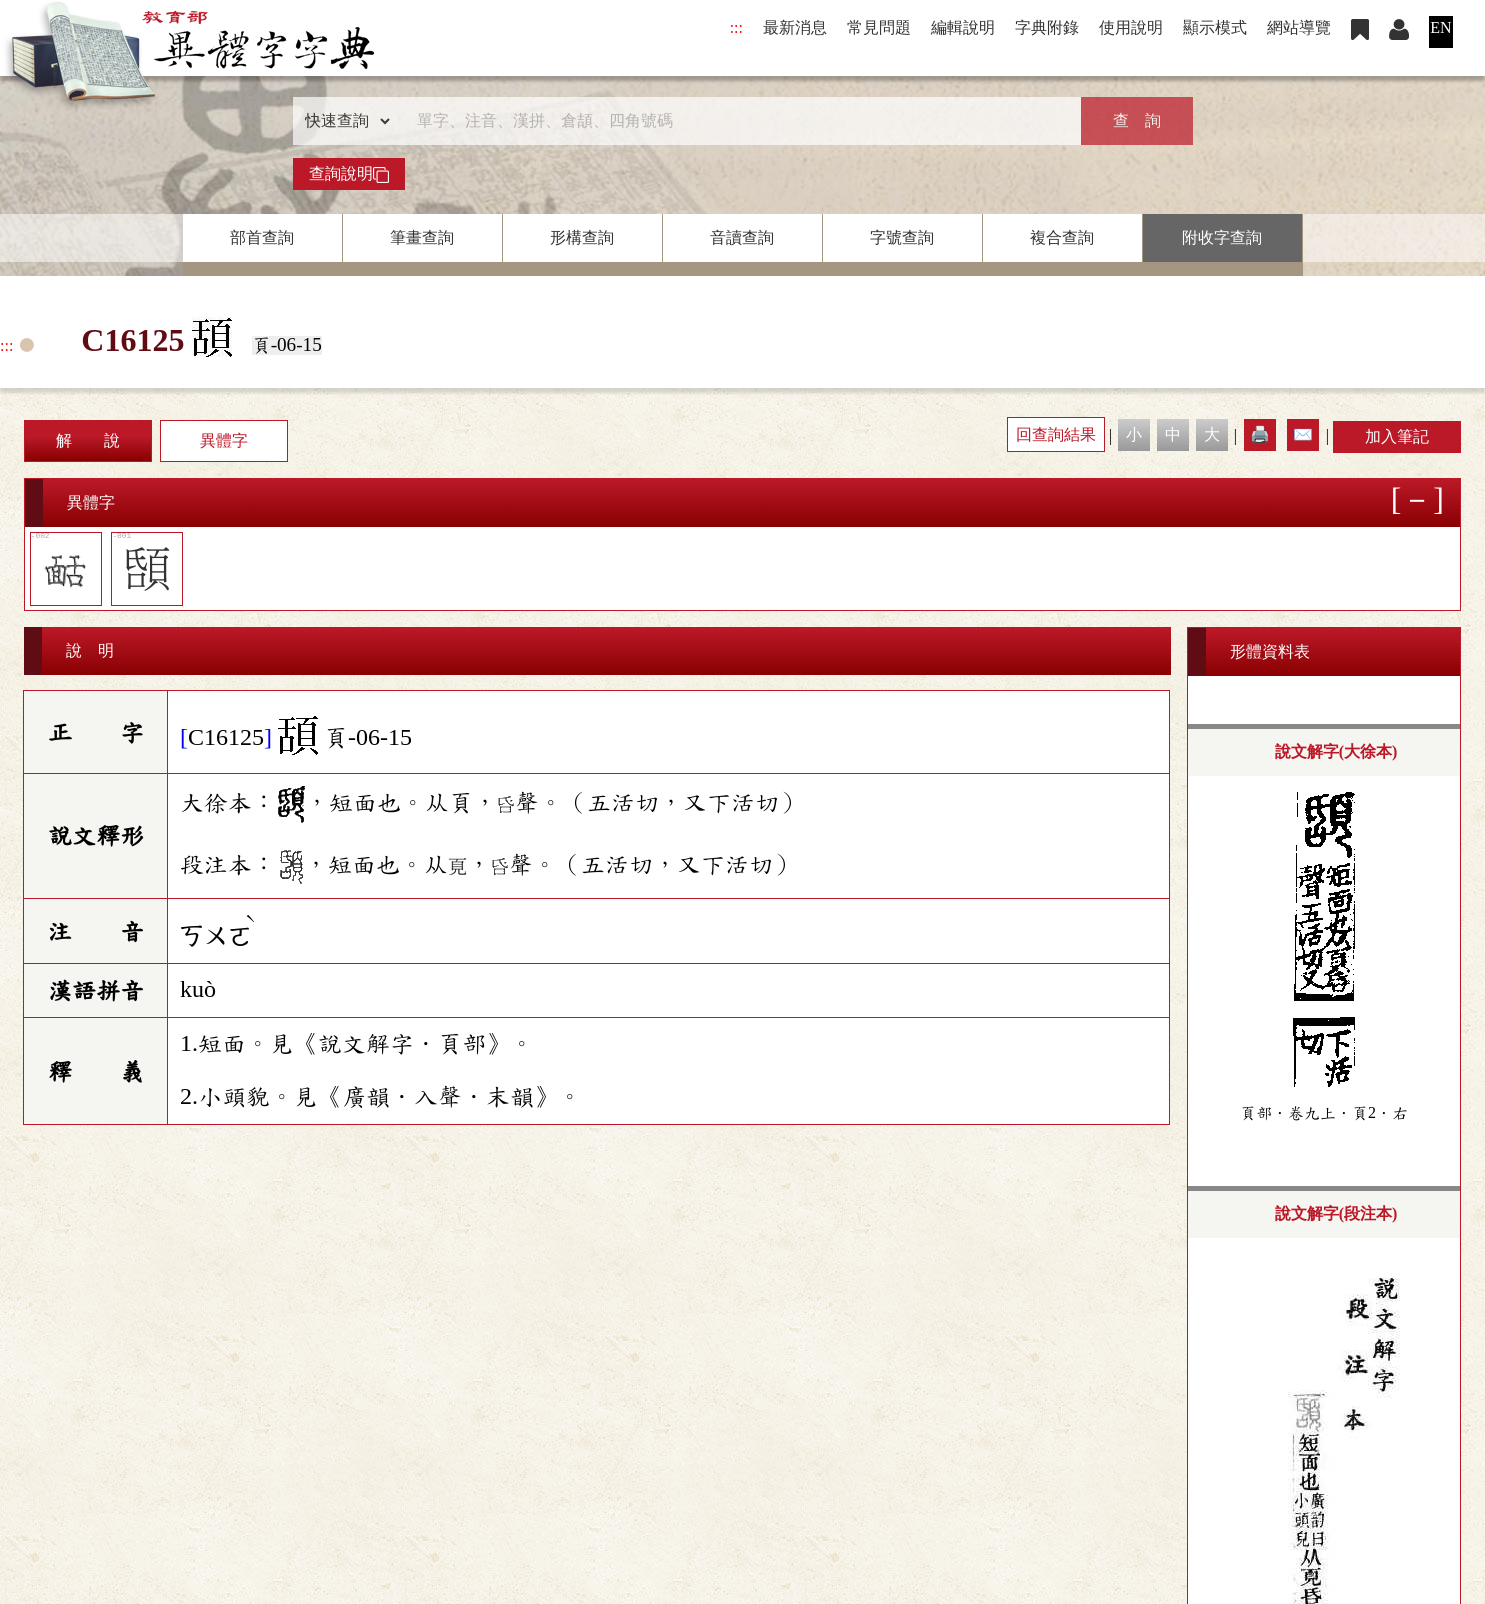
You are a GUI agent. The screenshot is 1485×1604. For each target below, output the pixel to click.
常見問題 (879, 27)
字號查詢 (902, 237)
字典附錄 (1047, 27)
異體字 (224, 440)
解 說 (88, 440)
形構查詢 (582, 237)
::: (736, 27)
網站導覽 (1299, 27)
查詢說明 (349, 174)
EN (1440, 27)
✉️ (1303, 434)
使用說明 (1131, 27)
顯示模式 (1215, 27)
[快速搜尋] (736, 121)
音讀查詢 (742, 237)
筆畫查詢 (422, 237)
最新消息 (795, 27)
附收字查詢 (1222, 237)
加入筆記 (1397, 436)
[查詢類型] (343, 121)
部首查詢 (262, 237)
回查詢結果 (1056, 434)
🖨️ (1260, 434)
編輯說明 (963, 27)
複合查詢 (1062, 237)
